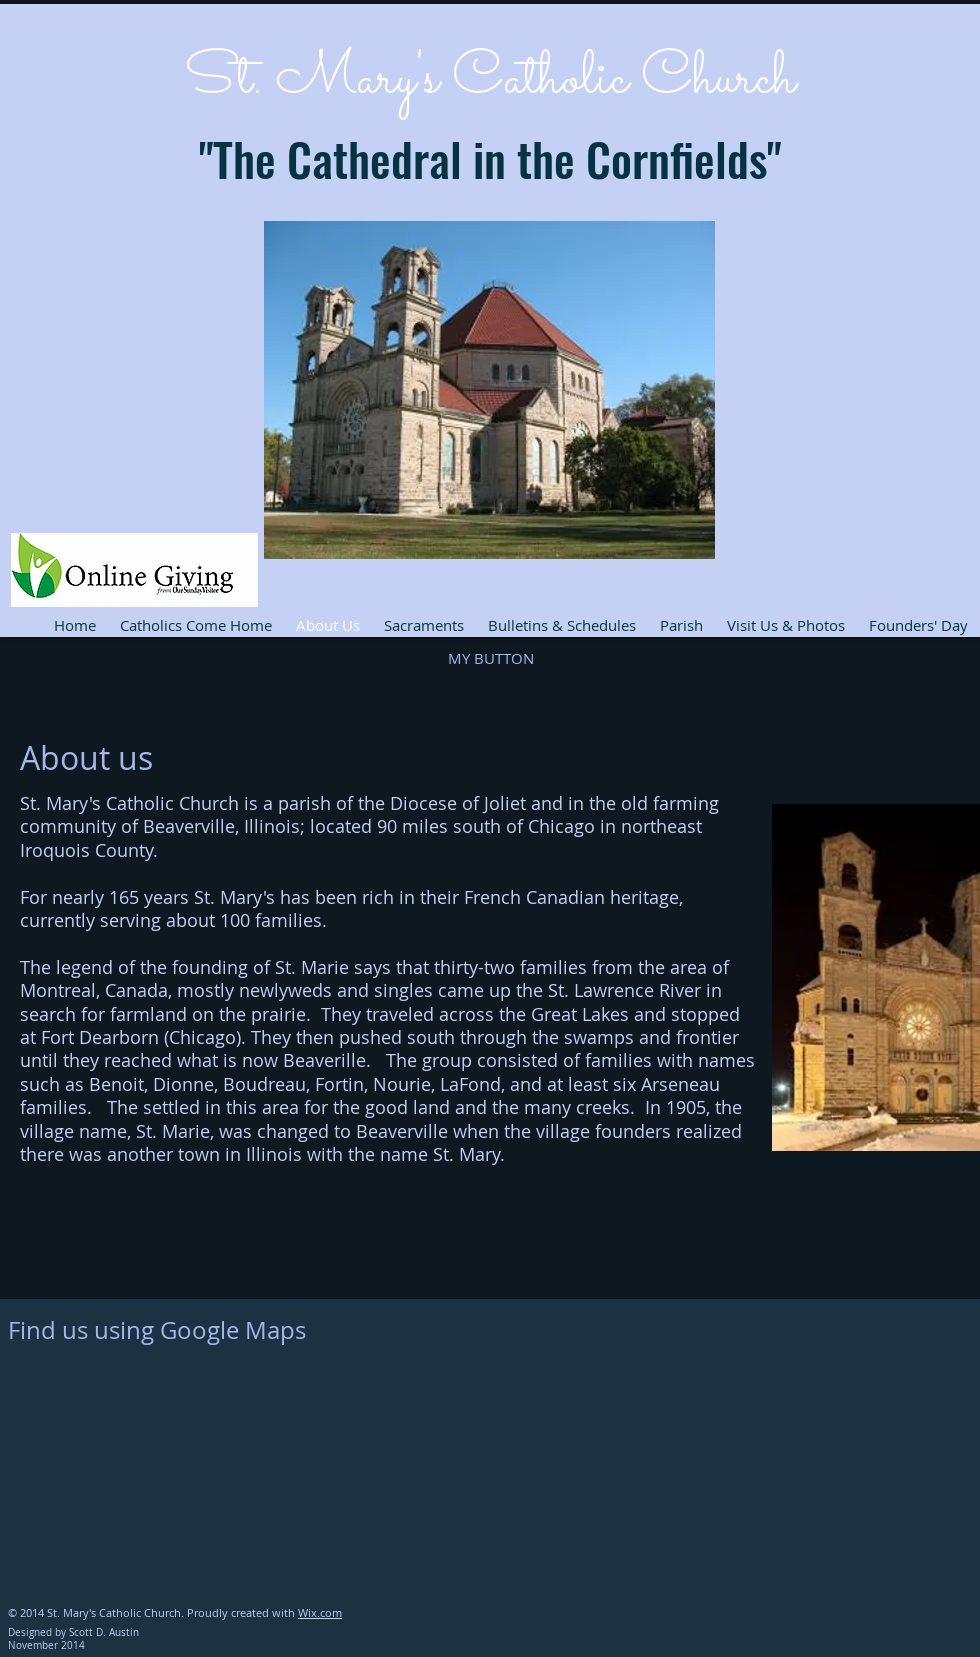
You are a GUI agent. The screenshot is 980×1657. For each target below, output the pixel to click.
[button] (491, 659)
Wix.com (320, 1612)
